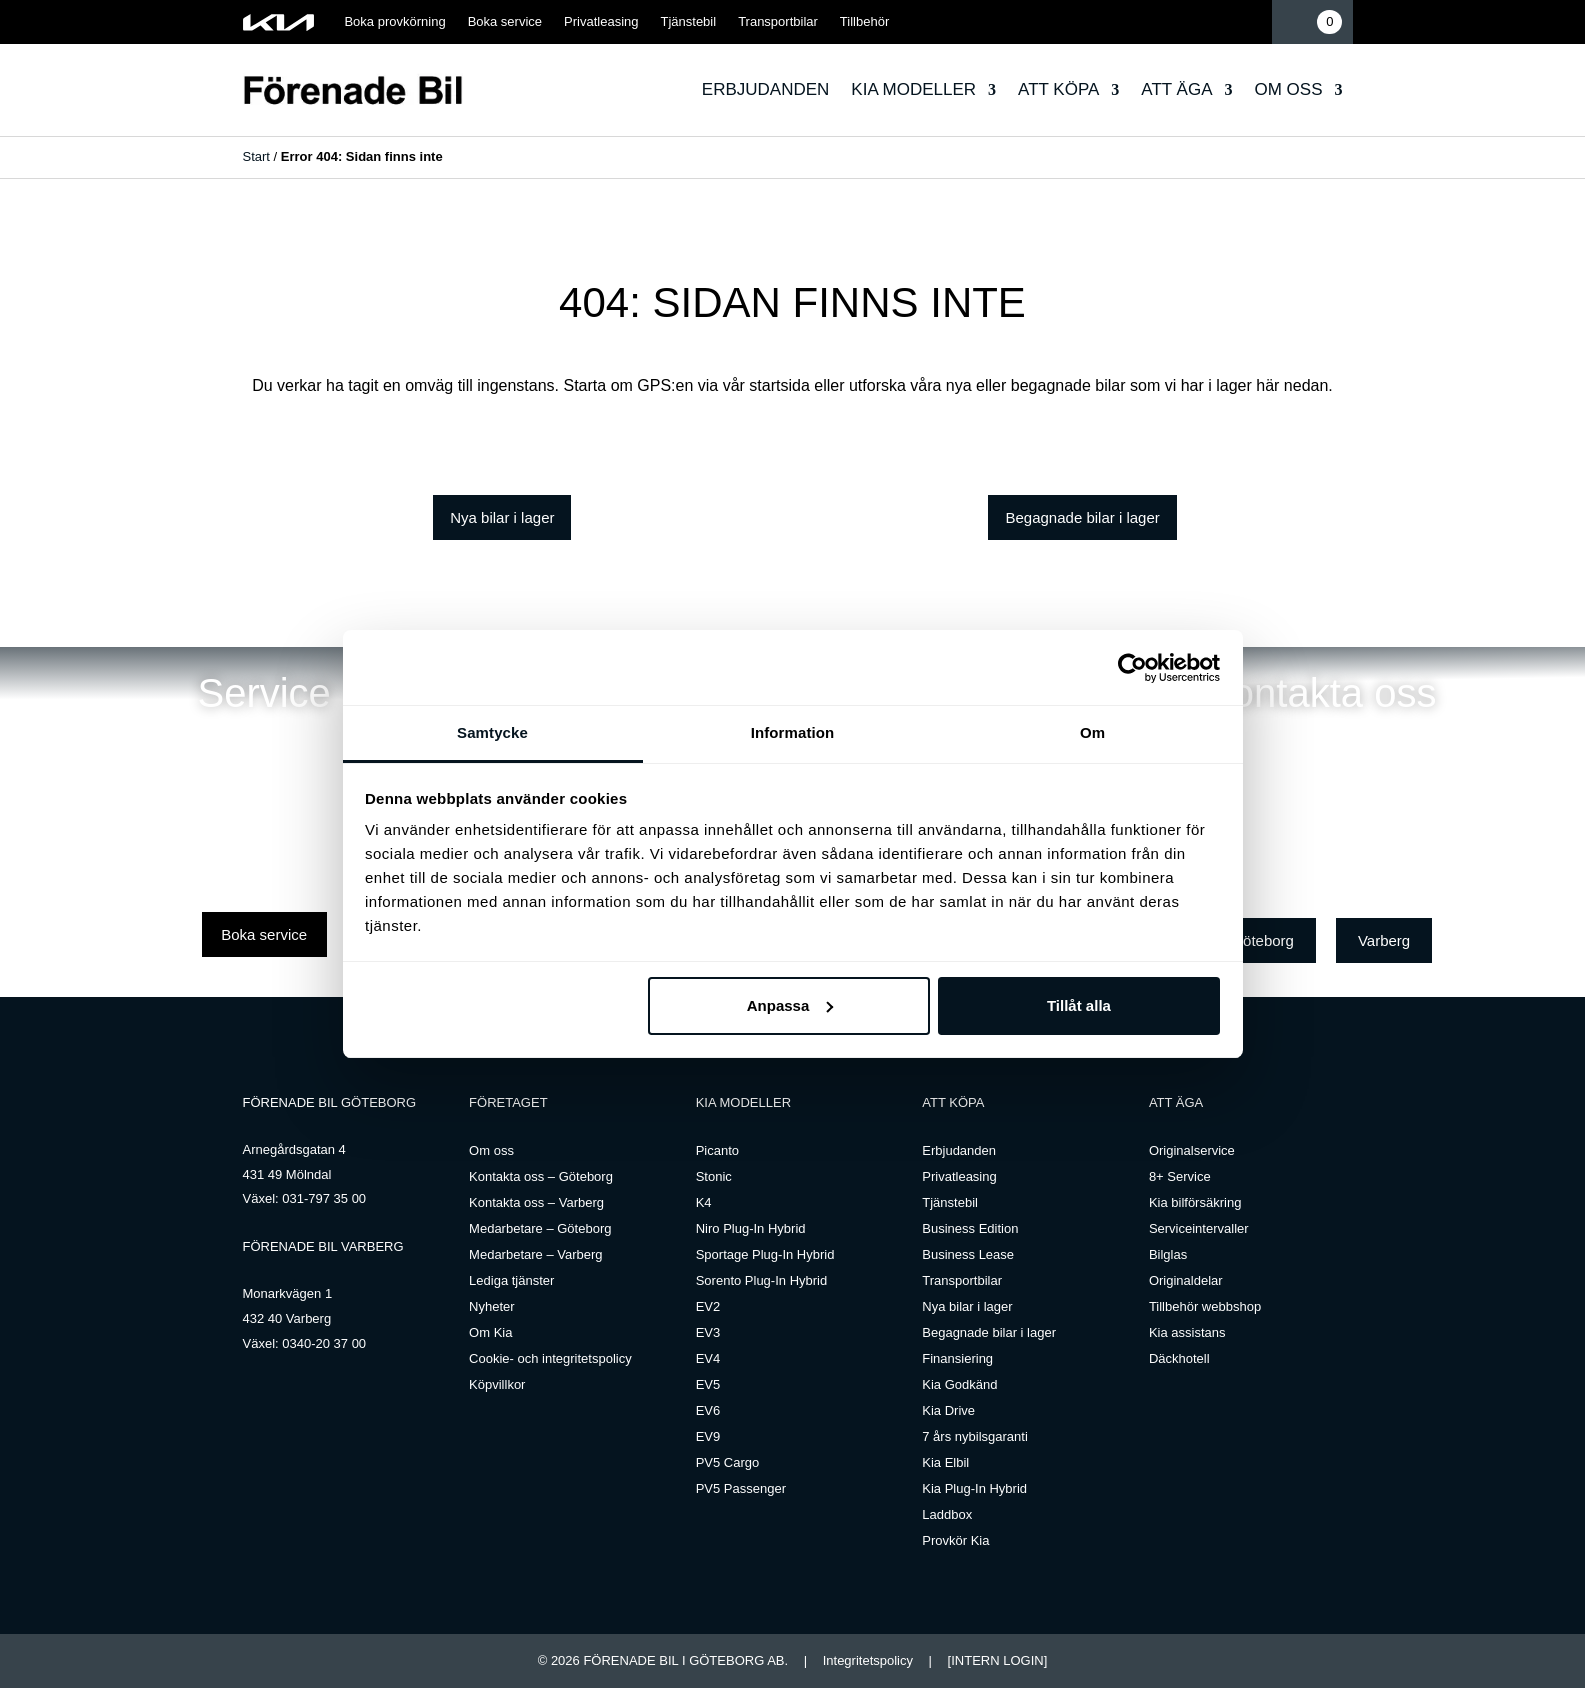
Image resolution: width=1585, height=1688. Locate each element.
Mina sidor (1251, 22)
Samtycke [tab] (492, 732)
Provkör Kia (955, 1540)
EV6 (708, 1410)
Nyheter (492, 1306)
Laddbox (947, 1514)
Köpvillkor (497, 1384)
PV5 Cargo (728, 1462)
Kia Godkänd (959, 1384)
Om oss (1288, 89)
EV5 (708, 1384)
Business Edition (970, 1228)
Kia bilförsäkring (1195, 1202)
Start (256, 156)
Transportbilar (778, 21)
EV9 (708, 1436)
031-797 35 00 (324, 1198)
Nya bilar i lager (502, 517)
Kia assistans (1187, 1332)
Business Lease (968, 1254)
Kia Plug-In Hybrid (974, 1488)
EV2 (708, 1306)
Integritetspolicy (868, 1660)
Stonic (714, 1176)
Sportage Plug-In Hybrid (765, 1254)
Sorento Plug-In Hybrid (762, 1280)
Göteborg (1262, 940)
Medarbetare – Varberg (535, 1254)
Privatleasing (601, 21)
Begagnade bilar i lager (1082, 517)
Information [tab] (793, 732)
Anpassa (790, 1005)
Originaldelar (1186, 1280)
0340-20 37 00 (324, 1343)
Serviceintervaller (1199, 1228)
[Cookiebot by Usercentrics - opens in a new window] (1132, 668)
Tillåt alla (1079, 1005)
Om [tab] (1092, 732)
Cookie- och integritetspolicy (550, 1358)
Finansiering (957, 1358)
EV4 (708, 1358)
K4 (704, 1202)
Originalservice (1192, 1150)
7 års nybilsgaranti (975, 1436)
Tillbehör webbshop (1205, 1306)
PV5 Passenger (741, 1488)
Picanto (717, 1150)
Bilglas (1168, 1254)
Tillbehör (864, 21)
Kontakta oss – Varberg (536, 1202)
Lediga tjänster (511, 1280)
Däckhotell (1179, 1358)
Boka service (505, 21)
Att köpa (1058, 89)
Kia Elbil (945, 1462)
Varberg (1384, 940)
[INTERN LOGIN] (998, 1660)
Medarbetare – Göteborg (540, 1228)
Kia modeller (913, 89)
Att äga (1176, 89)
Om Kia (490, 1332)
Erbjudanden (766, 89)
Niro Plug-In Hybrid (751, 1228)
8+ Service (1180, 1176)
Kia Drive (948, 1410)
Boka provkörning (394, 21)
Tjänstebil (688, 21)
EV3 (708, 1332)
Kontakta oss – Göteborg (541, 1176)
